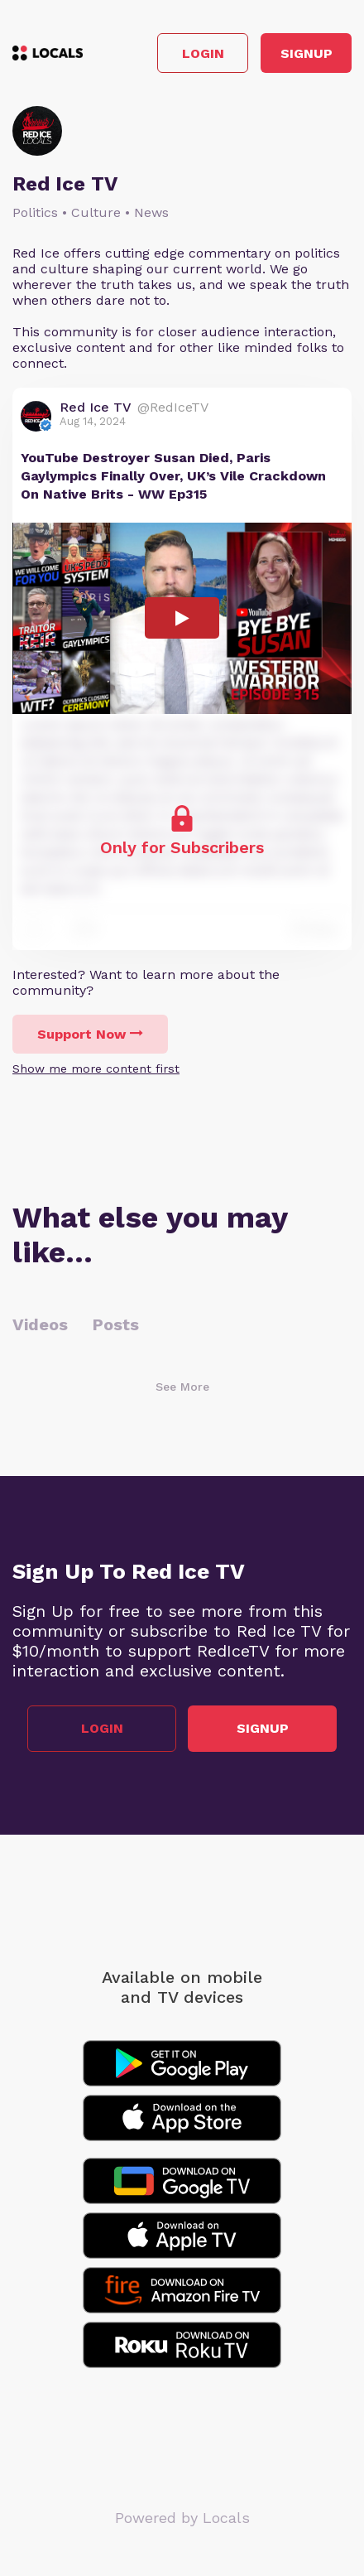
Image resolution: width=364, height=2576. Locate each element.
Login (203, 53)
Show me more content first (96, 1068)
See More (182, 1386)
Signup (306, 53)
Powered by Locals (182, 2517)
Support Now (90, 1034)
